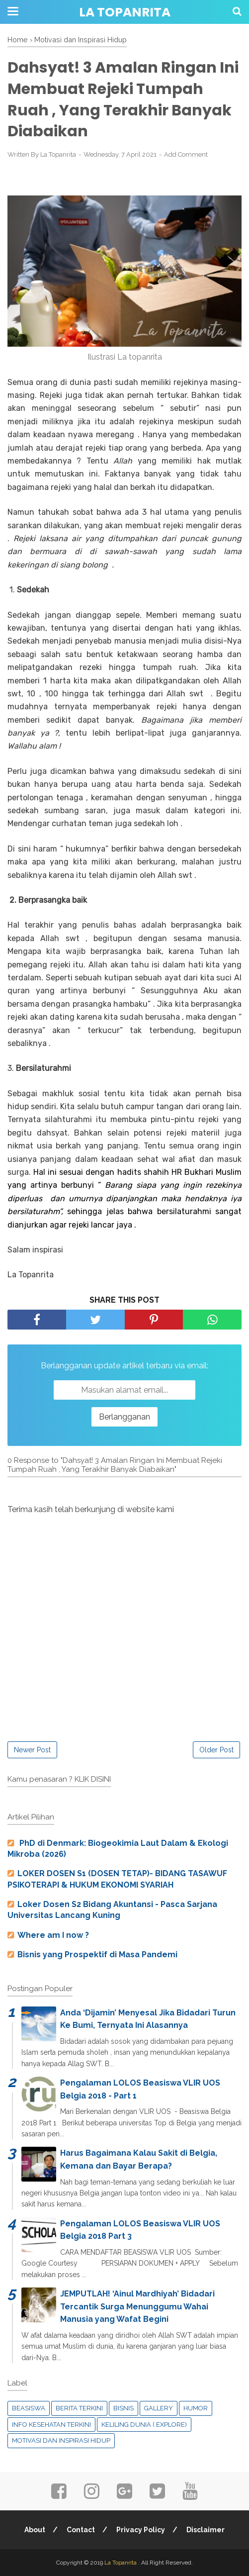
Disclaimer (205, 2530)
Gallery (158, 2408)
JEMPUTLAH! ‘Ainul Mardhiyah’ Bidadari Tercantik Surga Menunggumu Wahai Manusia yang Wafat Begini (137, 2306)
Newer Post (32, 1750)
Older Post (216, 1750)
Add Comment (186, 154)
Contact (81, 2530)
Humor (195, 2408)
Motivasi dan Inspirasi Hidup (61, 2440)
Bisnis (123, 2408)
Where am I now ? (53, 1935)
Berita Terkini (79, 2408)
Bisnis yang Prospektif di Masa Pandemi (97, 1954)
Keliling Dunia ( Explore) (144, 2424)
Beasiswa (28, 2408)
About (34, 2530)
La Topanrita (124, 12)
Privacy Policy (140, 2530)
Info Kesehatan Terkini (51, 2424)
